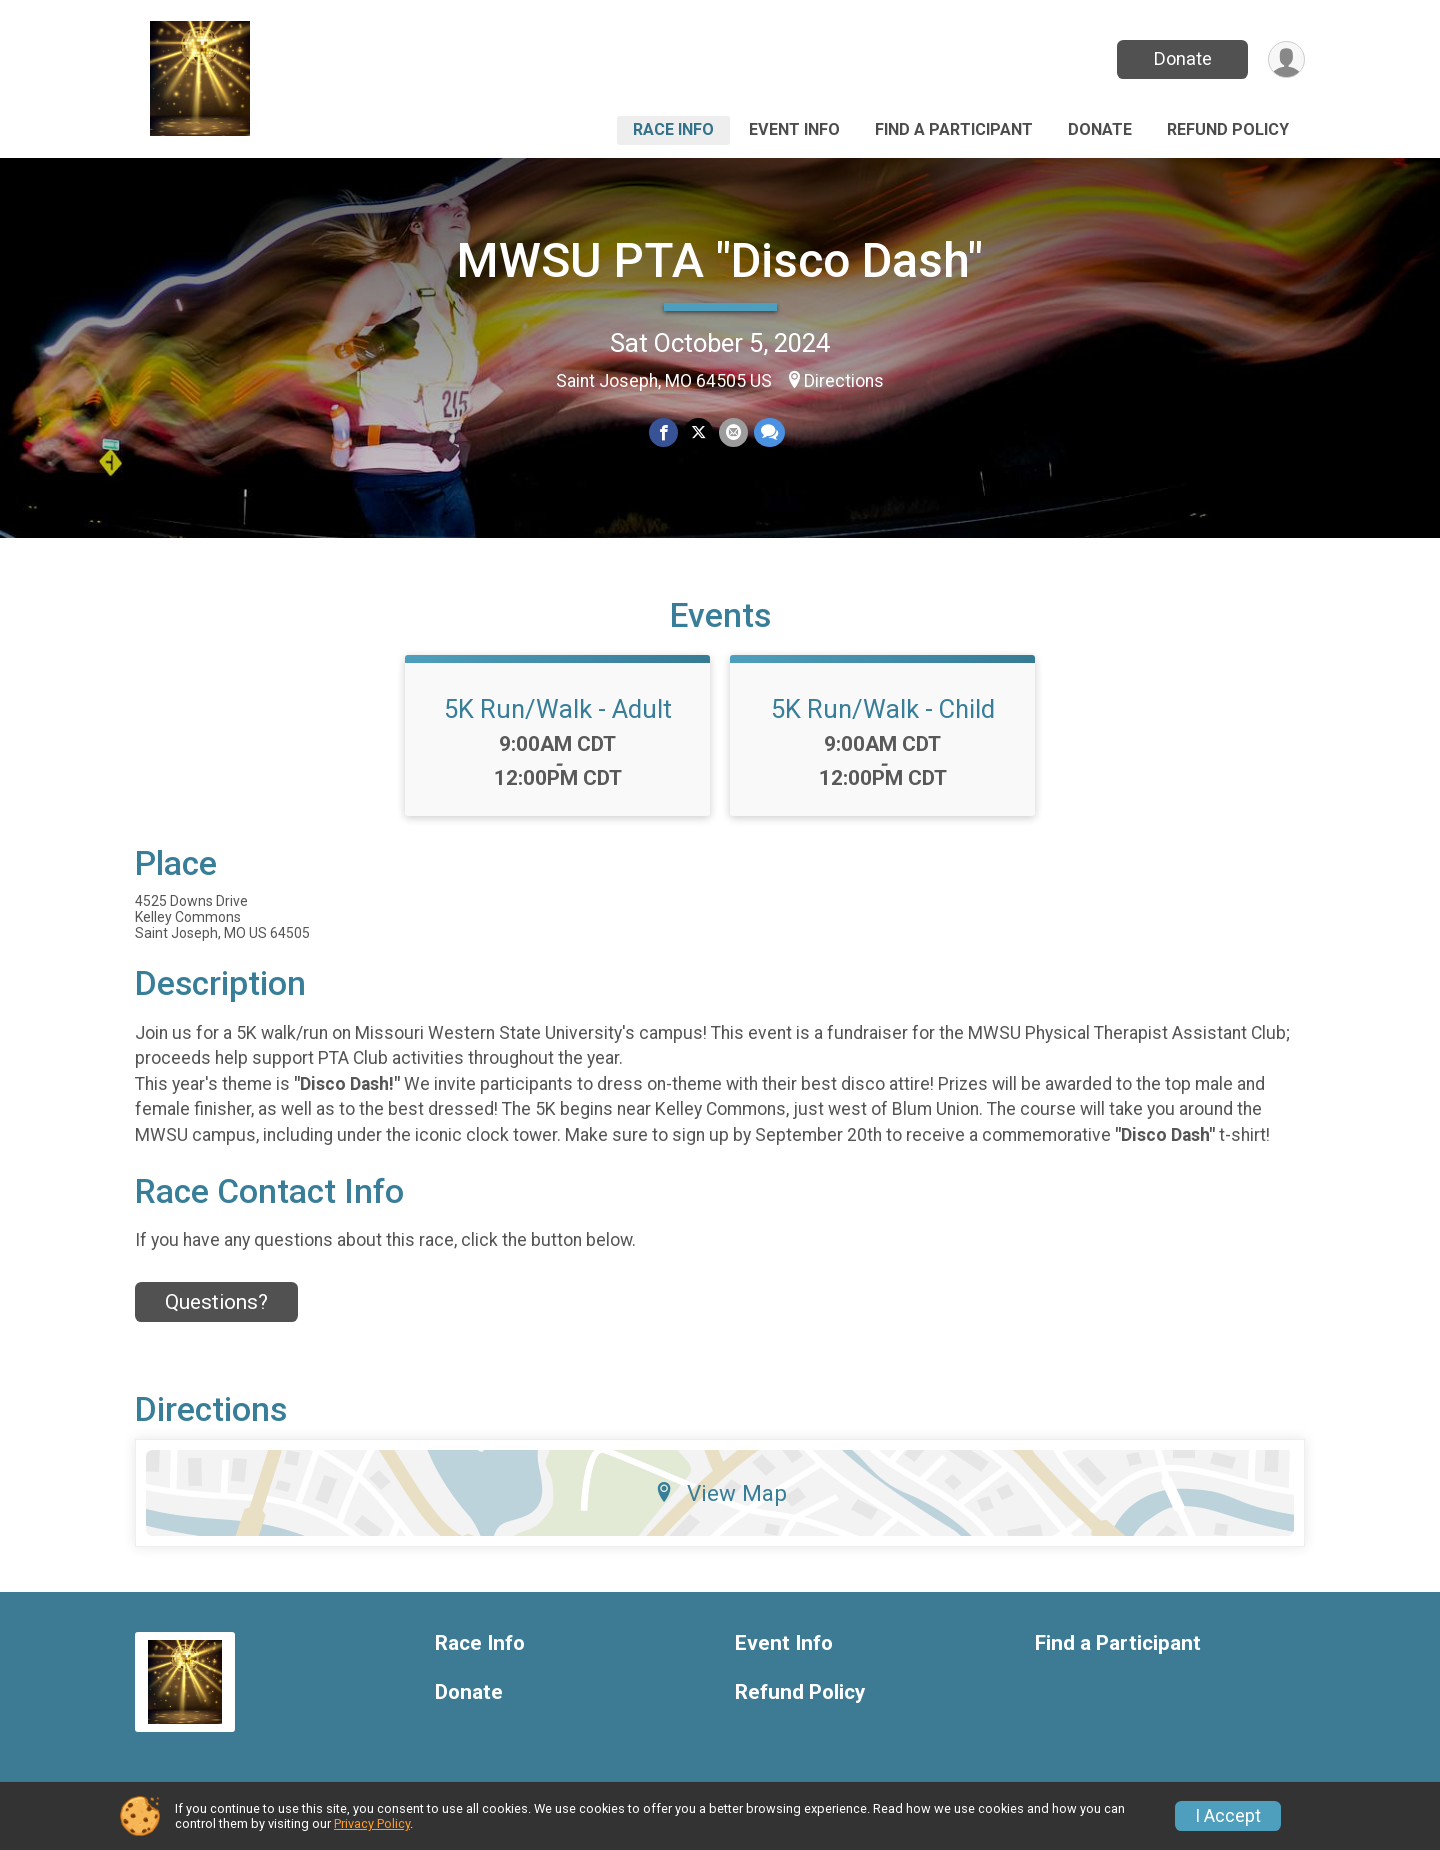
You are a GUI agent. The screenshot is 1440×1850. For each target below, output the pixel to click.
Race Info (673, 129)
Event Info (794, 129)
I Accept (1228, 1816)
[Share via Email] (733, 432)
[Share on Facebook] (663, 432)
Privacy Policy (372, 1823)
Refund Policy (1228, 129)
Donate (1183, 58)
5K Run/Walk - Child (883, 709)
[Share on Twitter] (698, 432)
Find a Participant (954, 129)
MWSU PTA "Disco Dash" (720, 260)
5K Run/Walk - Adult (558, 709)
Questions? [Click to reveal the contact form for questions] (216, 1302)
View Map (720, 1493)
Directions (844, 381)
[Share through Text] (769, 432)
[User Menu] (1286, 59)
